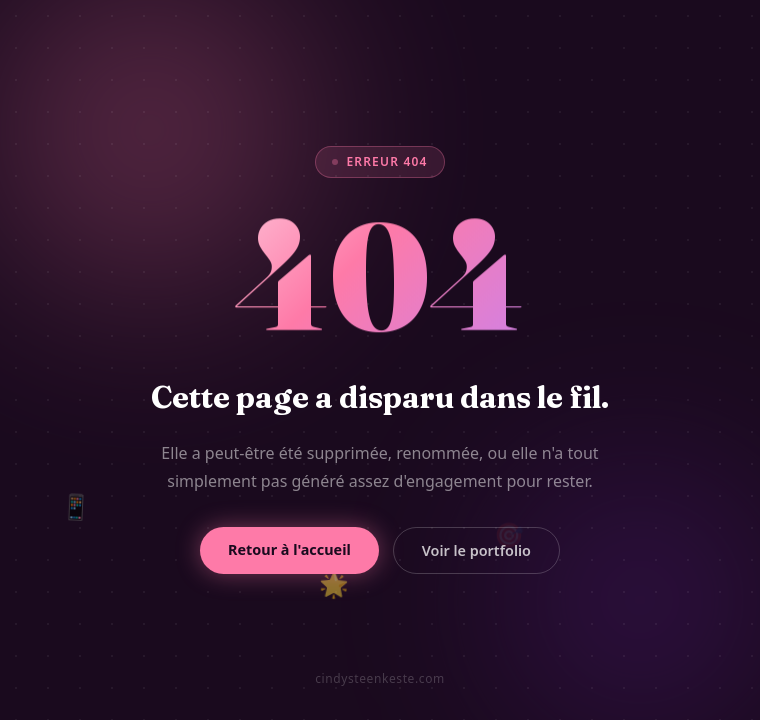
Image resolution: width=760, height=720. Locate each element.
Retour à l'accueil (289, 549)
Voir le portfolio (476, 550)
